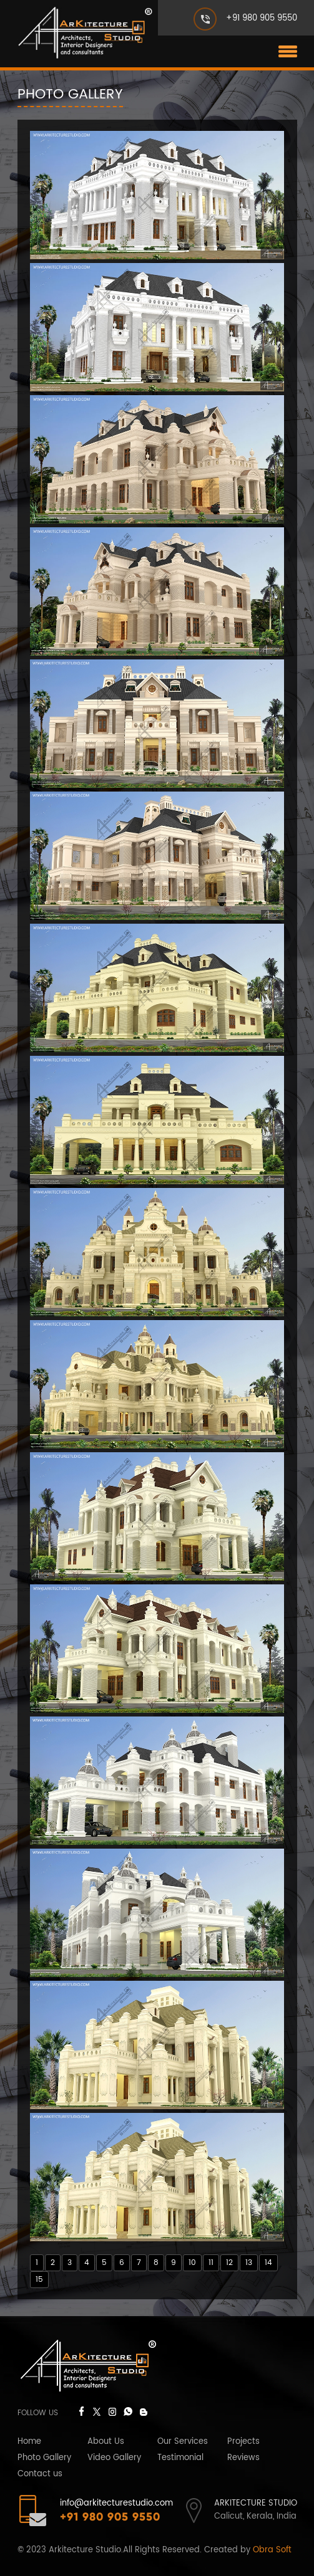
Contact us (39, 2474)
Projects (243, 2441)
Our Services (182, 2441)
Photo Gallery (44, 2457)
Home (29, 2441)
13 (248, 2263)
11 (211, 2263)
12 (229, 2263)
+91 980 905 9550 (261, 18)
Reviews (243, 2457)
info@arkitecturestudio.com (116, 2503)
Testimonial (180, 2457)
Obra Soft (272, 2550)
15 (39, 2280)
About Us (105, 2441)
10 (192, 2263)
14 (268, 2263)
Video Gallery (114, 2457)
